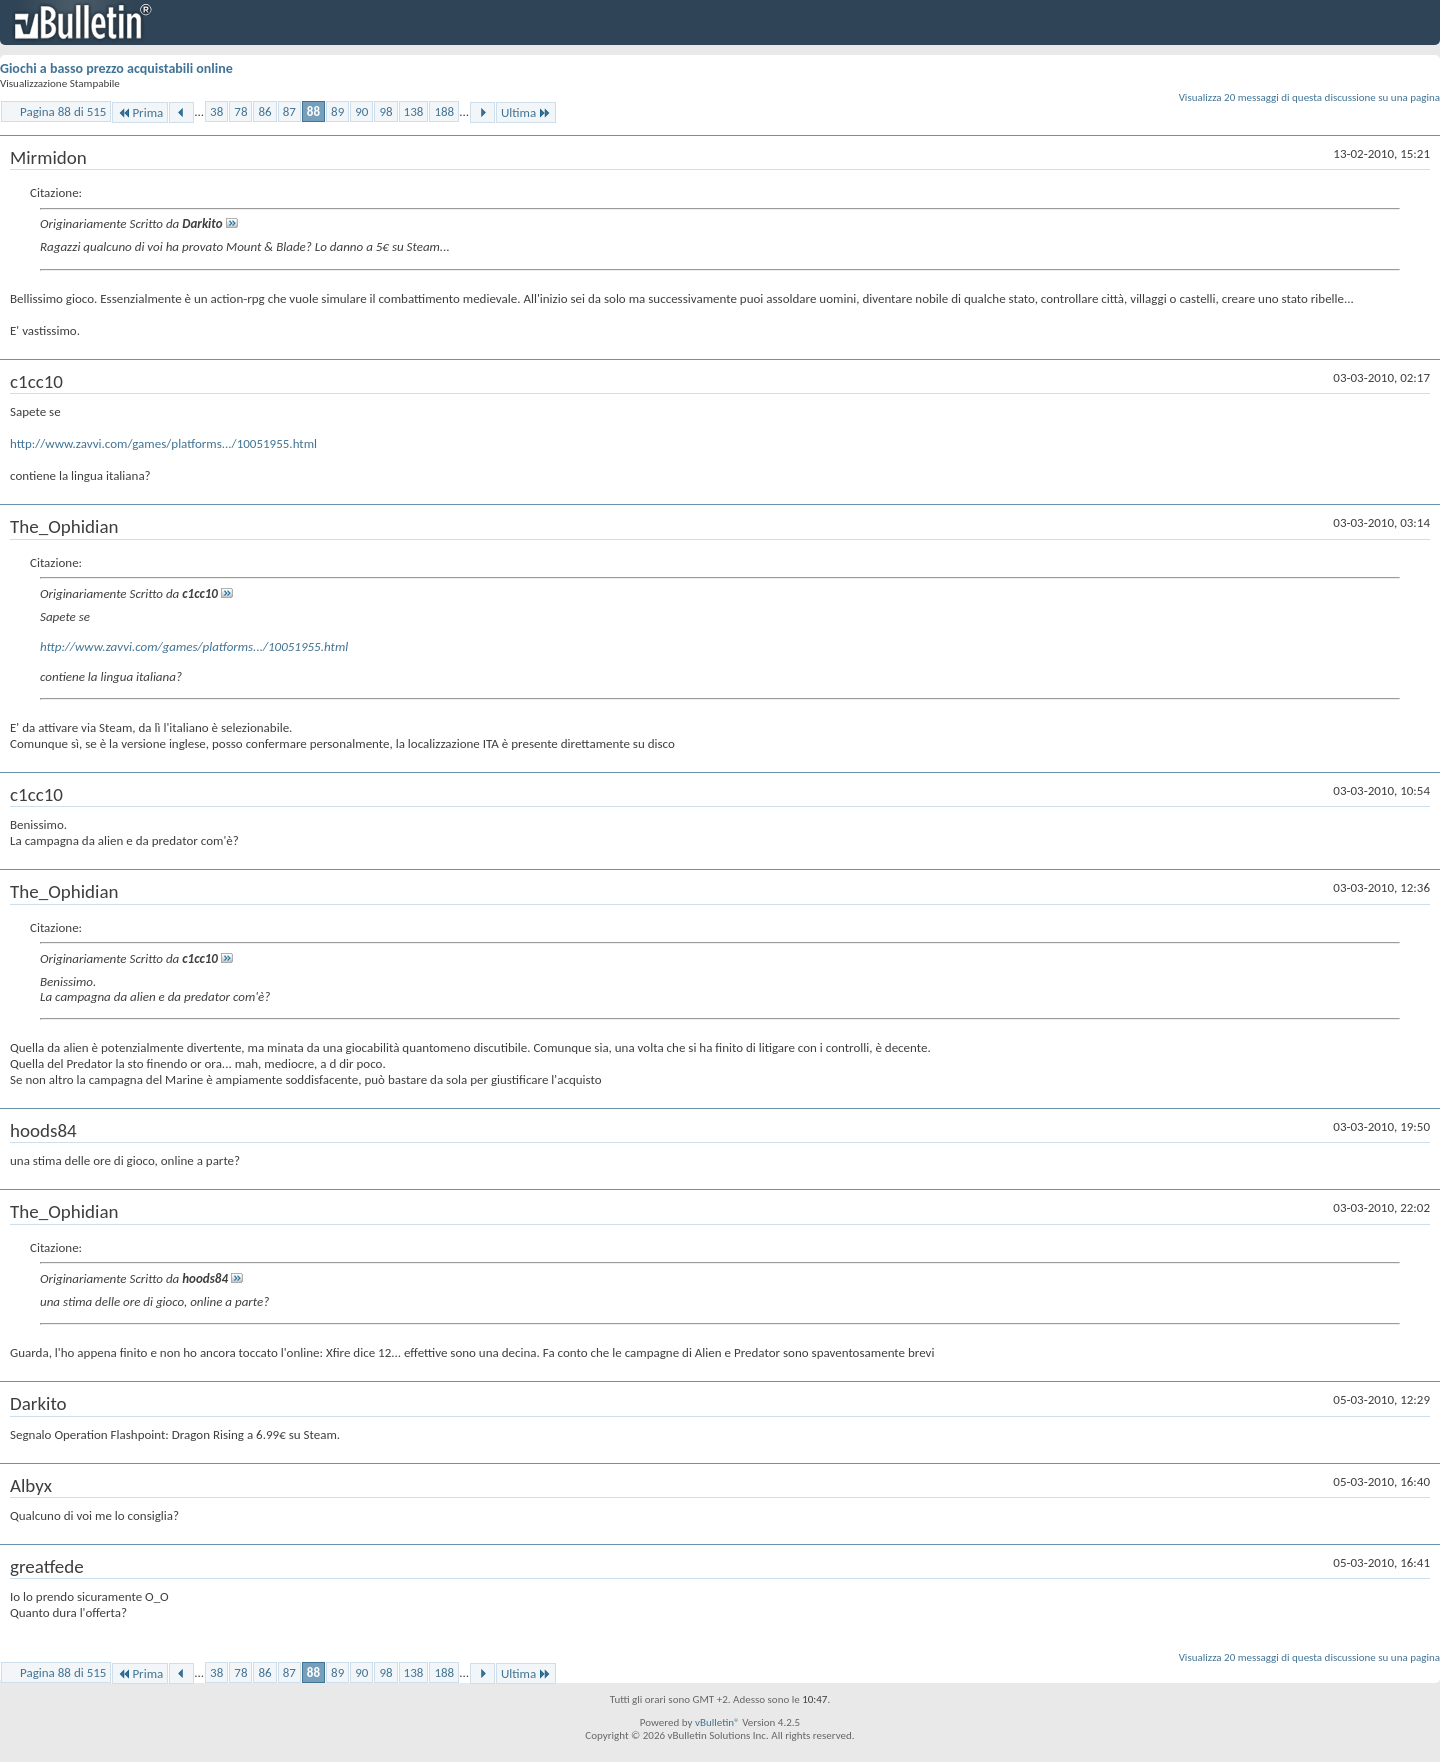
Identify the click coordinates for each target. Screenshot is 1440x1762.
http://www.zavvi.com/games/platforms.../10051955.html (163, 443)
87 (289, 111)
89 (337, 111)
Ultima (526, 112)
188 (444, 111)
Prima (140, 112)
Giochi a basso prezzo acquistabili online (116, 68)
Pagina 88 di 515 (63, 111)
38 (216, 111)
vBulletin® (717, 1722)
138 (414, 111)
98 (385, 111)
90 (361, 111)
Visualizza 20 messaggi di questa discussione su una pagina (1309, 97)
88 (313, 111)
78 (240, 111)
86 (264, 111)
